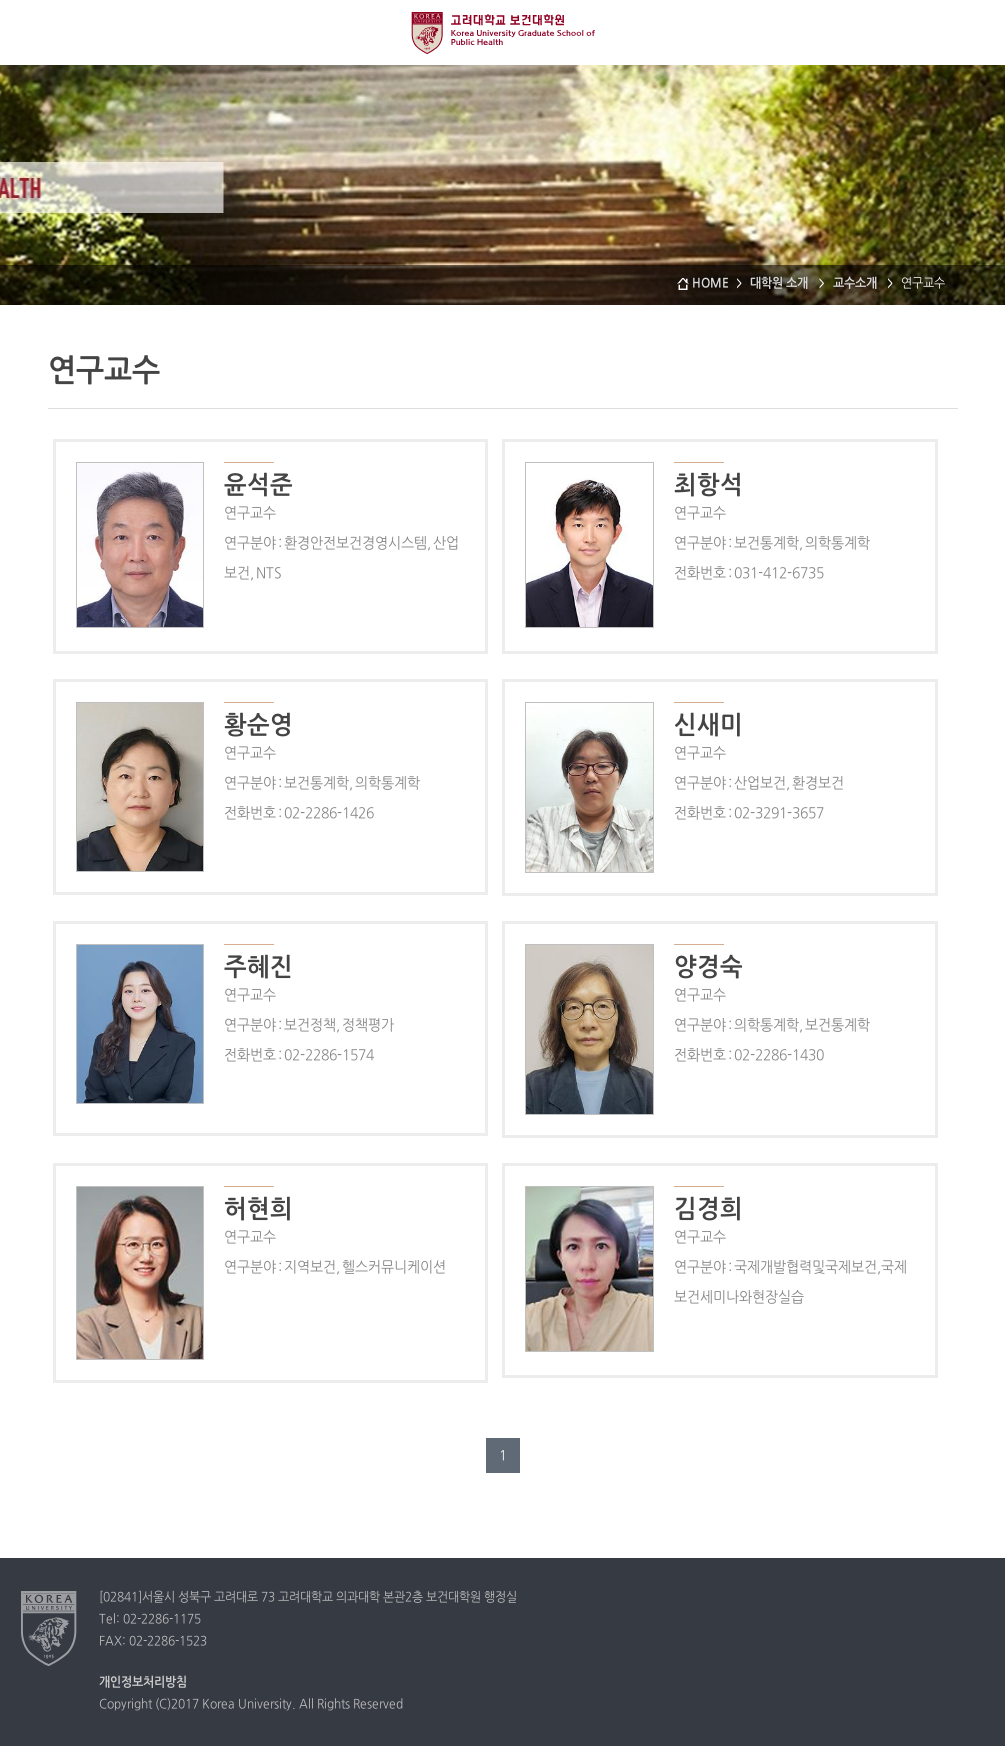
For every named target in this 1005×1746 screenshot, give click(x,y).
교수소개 (856, 284)
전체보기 (32, 32)
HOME (710, 284)
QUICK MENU (972, 32)
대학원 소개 (780, 284)
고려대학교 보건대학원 (503, 32)
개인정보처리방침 (143, 1683)
